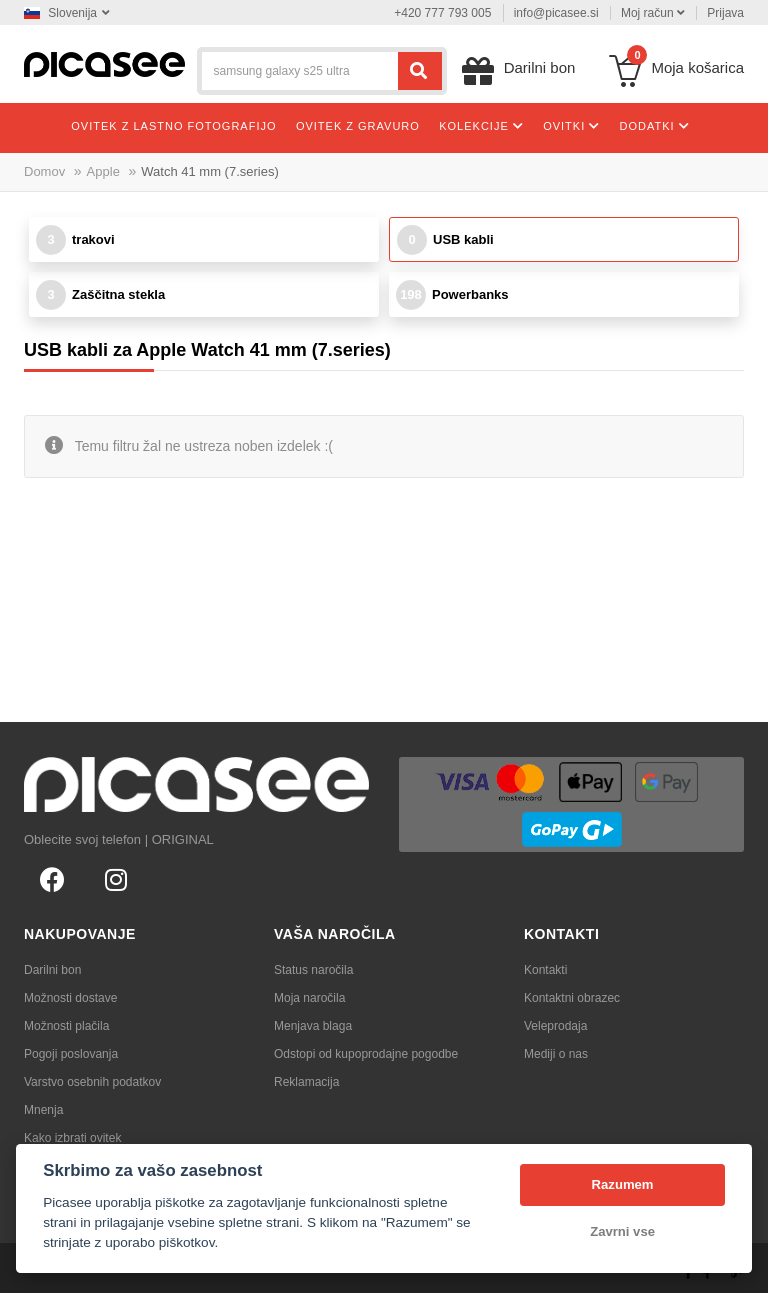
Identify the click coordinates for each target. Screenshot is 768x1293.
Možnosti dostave (70, 998)
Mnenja (43, 1110)
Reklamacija (306, 1082)
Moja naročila (309, 998)
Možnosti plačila (66, 1026)
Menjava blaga (313, 1026)
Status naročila (313, 970)
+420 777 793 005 (442, 13)
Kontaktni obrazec (572, 998)
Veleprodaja (555, 1026)
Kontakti (545, 970)
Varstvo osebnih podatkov (92, 1082)
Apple (103, 171)
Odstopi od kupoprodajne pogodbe (366, 1054)
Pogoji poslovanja (71, 1054)
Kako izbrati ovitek (72, 1138)
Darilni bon (52, 970)
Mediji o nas (556, 1054)
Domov (44, 171)
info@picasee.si (556, 13)
